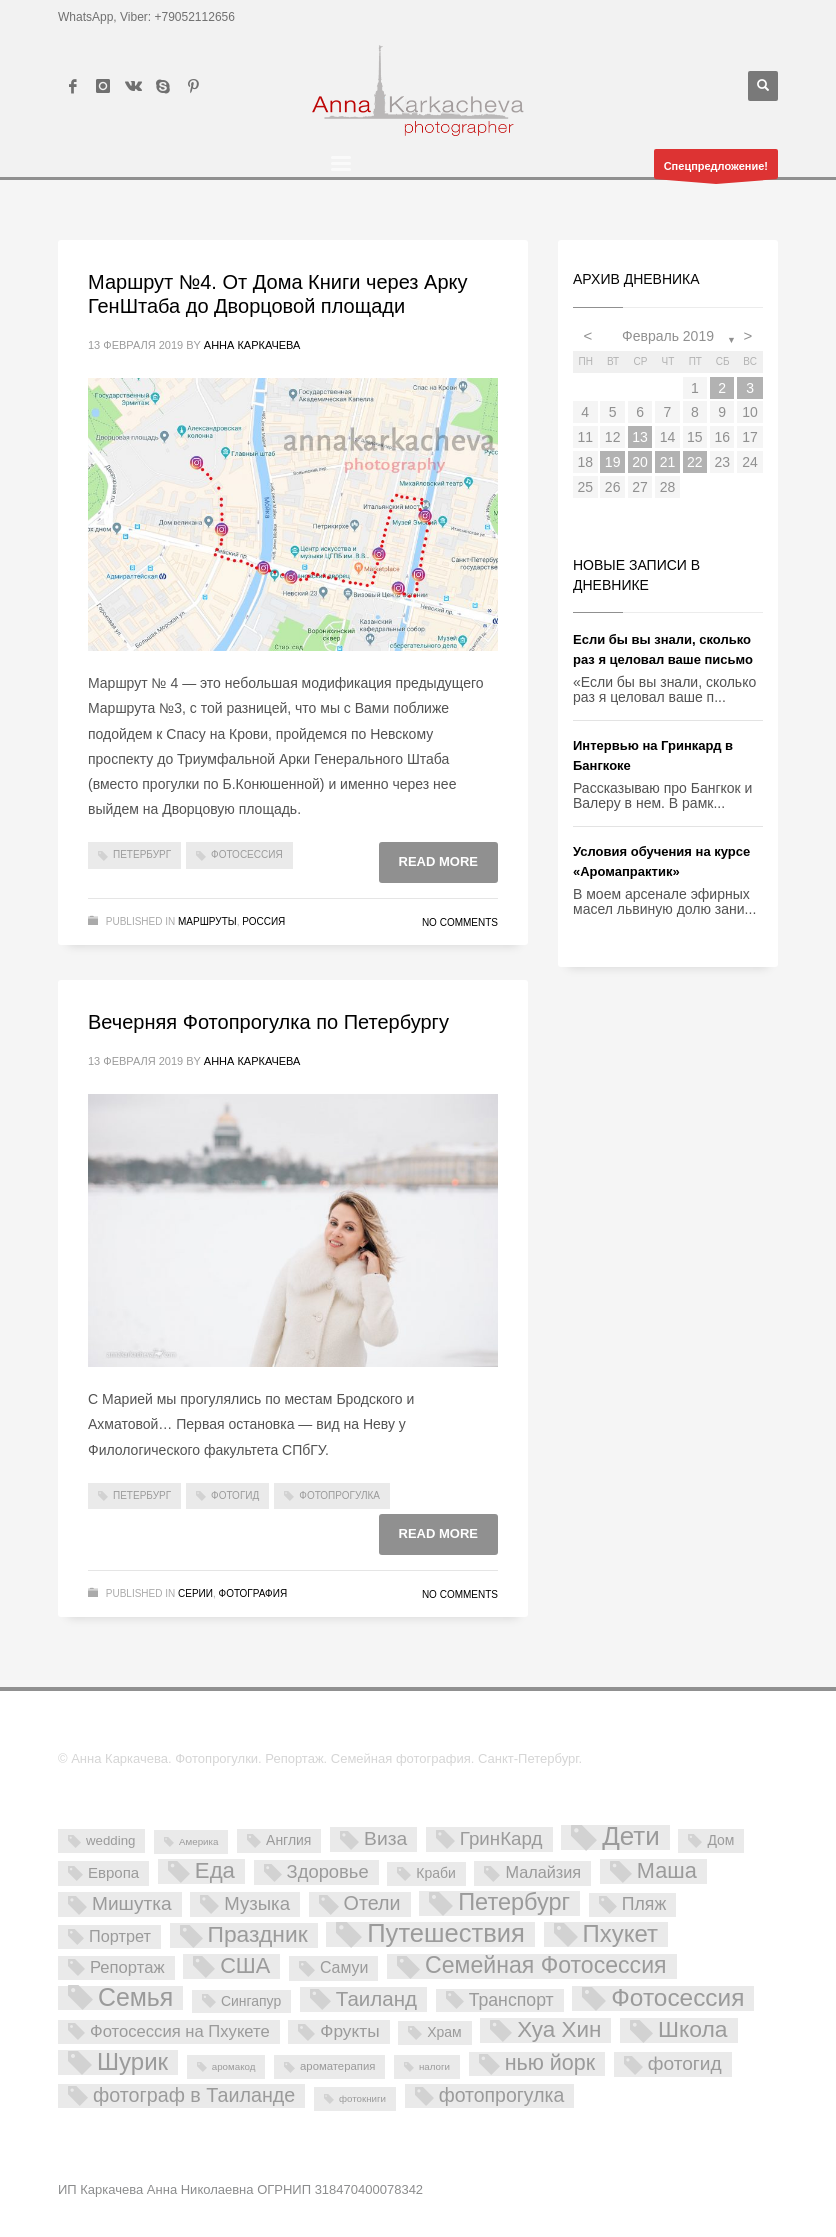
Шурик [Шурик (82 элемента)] (132, 2062)
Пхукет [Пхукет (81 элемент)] (620, 1934)
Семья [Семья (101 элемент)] (135, 1998)
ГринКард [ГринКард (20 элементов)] (501, 1838)
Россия (263, 921)
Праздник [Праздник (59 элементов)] (258, 1935)
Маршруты (207, 921)
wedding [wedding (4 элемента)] (110, 1840)
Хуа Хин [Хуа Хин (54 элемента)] (559, 2030)
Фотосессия (247, 854)
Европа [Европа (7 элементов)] (113, 1872)
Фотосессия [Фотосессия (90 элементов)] (677, 1998)
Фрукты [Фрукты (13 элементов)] (349, 2031)
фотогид (235, 1495)
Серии (195, 1593)
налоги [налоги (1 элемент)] (434, 2066)
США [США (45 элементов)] (245, 1966)
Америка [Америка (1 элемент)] (198, 1841)
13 (640, 437)
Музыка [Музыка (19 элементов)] (257, 1903)
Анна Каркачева (252, 345)
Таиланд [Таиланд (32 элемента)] (376, 1998)
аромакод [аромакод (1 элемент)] (234, 2066)
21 (668, 462)
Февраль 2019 (668, 336)
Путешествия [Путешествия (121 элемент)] (446, 1934)
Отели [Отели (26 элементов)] (372, 1903)
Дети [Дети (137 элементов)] (631, 1837)
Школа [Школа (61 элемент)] (693, 2030)
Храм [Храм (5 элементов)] (444, 2032)
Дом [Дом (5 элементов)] (720, 1840)
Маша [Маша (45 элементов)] (667, 1871)
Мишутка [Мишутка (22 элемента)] (132, 1903)
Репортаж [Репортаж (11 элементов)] (127, 1967)
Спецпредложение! (716, 169)
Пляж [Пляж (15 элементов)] (644, 1904)
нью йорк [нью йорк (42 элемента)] (550, 2063)
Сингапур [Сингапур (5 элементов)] (251, 2001)
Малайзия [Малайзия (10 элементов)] (543, 1872)
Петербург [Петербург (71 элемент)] (514, 1903)
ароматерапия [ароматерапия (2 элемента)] (337, 2066)
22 (695, 462)
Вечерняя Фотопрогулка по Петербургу (268, 1022)
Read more (438, 861)
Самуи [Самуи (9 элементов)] (344, 1967)
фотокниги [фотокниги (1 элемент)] (362, 2098)
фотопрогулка (339, 1495)
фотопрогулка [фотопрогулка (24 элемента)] (502, 2095)
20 (640, 462)
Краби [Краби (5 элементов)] (435, 1873)
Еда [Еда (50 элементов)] (215, 1871)
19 (613, 462)
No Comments (460, 922)
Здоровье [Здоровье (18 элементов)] (328, 1871)
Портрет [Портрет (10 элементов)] (120, 1936)
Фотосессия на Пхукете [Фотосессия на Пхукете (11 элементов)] (180, 2031)
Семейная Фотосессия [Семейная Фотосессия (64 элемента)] (545, 1966)
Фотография (253, 1593)
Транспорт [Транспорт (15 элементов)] (511, 2000)
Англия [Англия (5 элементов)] (288, 1840)
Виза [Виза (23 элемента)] (385, 1838)
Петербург (142, 854)
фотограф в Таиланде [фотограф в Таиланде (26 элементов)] (194, 2095)
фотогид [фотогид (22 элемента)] (685, 2063)
